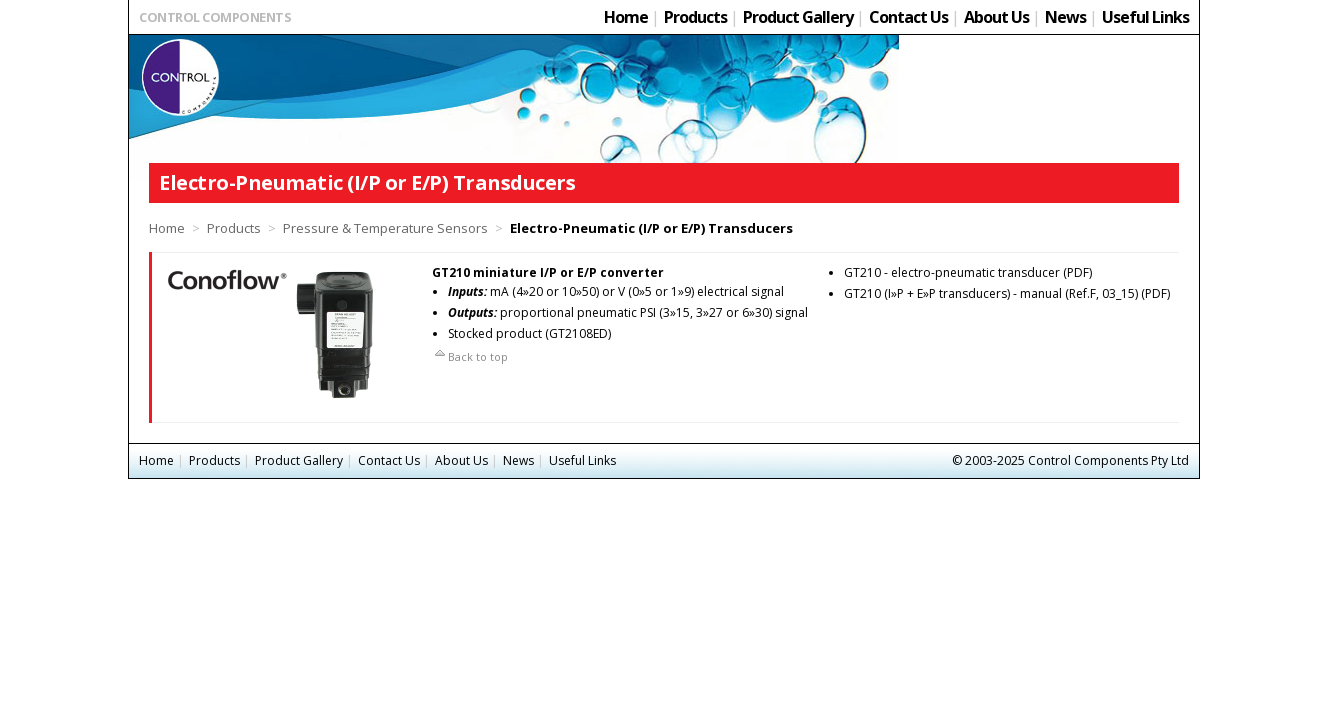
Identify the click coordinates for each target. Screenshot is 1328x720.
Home (626, 17)
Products (695, 17)
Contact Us (908, 17)
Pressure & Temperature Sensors (385, 228)
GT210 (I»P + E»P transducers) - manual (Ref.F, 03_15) (991, 293)
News (1065, 17)
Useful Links (1145, 17)
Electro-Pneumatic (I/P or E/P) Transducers (651, 228)
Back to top (470, 356)
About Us (996, 17)
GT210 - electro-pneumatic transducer (952, 272)
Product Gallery (798, 17)
